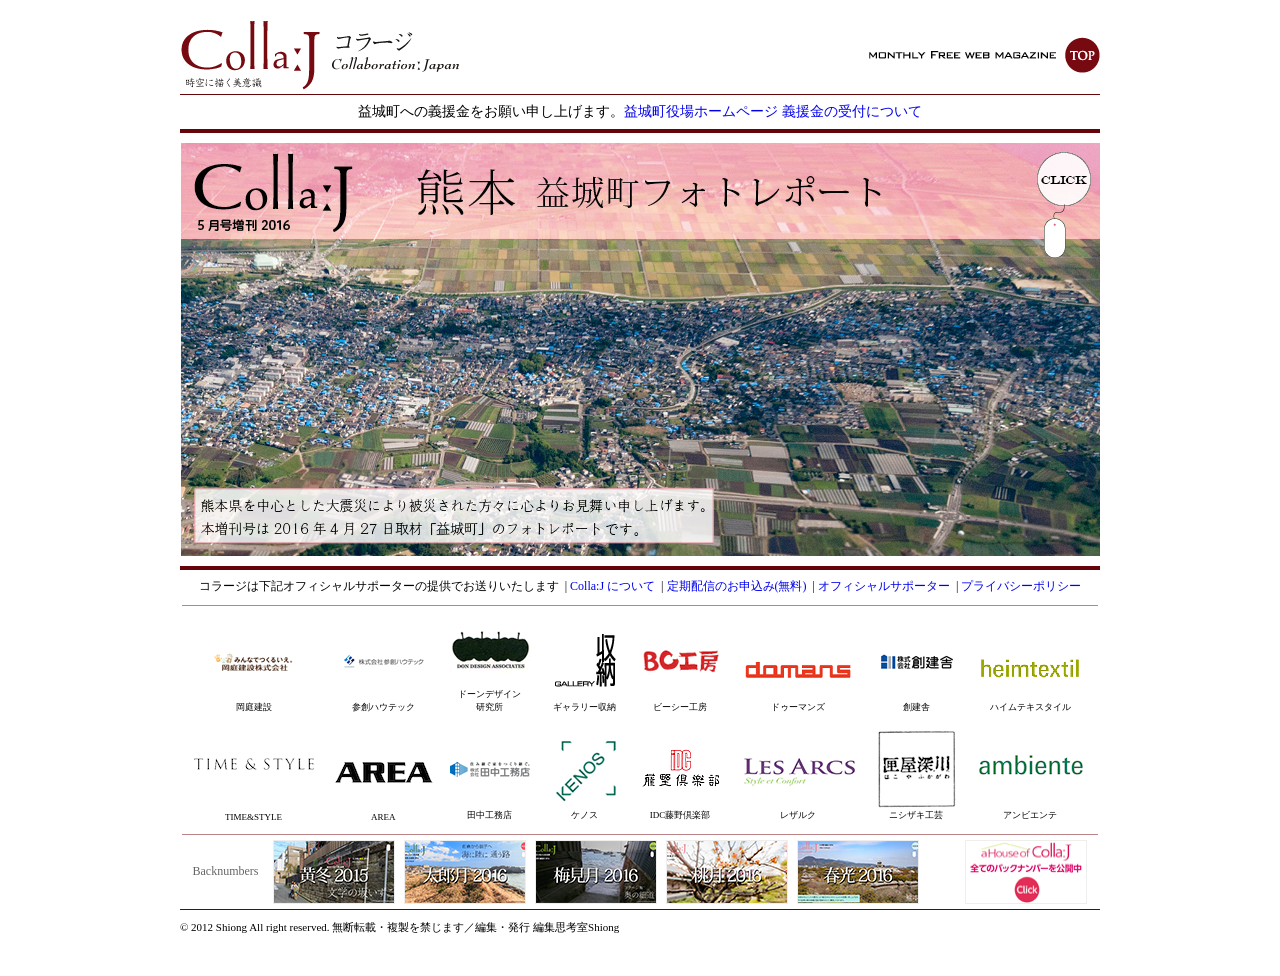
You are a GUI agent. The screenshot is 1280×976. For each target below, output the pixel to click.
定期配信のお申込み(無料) (737, 586)
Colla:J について (612, 586)
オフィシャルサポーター (884, 586)
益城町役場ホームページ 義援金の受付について (773, 111)
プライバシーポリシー (1021, 586)
